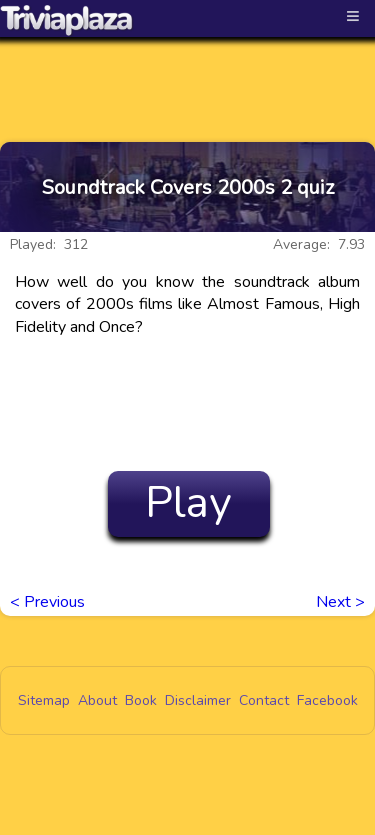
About (97, 700)
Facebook (327, 700)
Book (141, 700)
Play (188, 503)
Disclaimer (198, 700)
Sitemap (44, 700)
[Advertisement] (188, 72)
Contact (264, 700)
